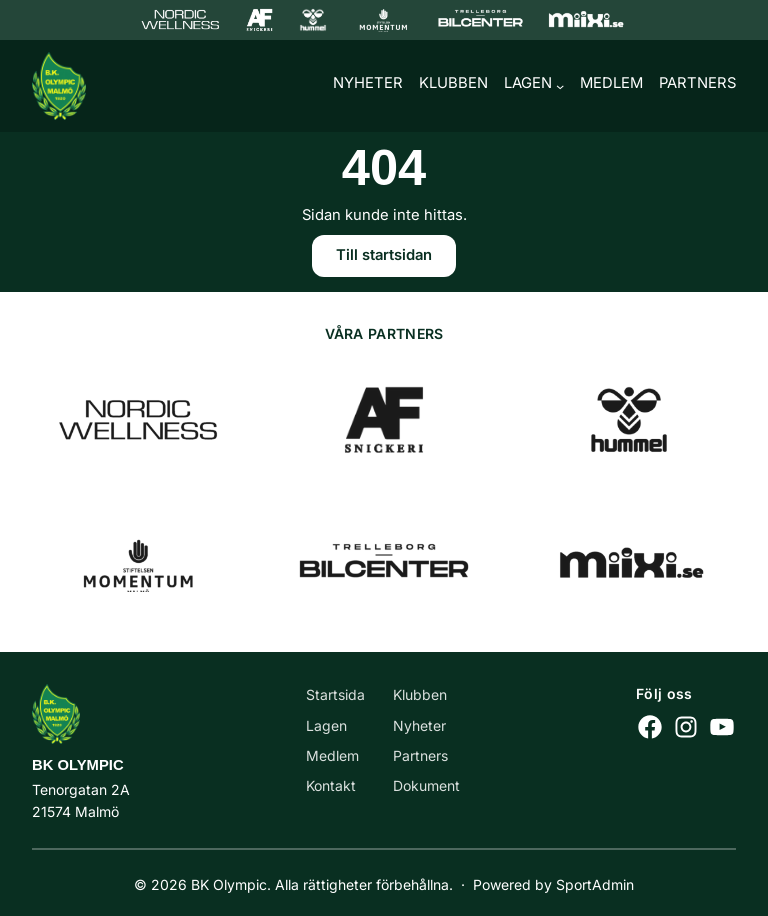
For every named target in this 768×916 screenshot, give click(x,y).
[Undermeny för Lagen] (560, 87)
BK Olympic (78, 766)
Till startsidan (384, 259)
